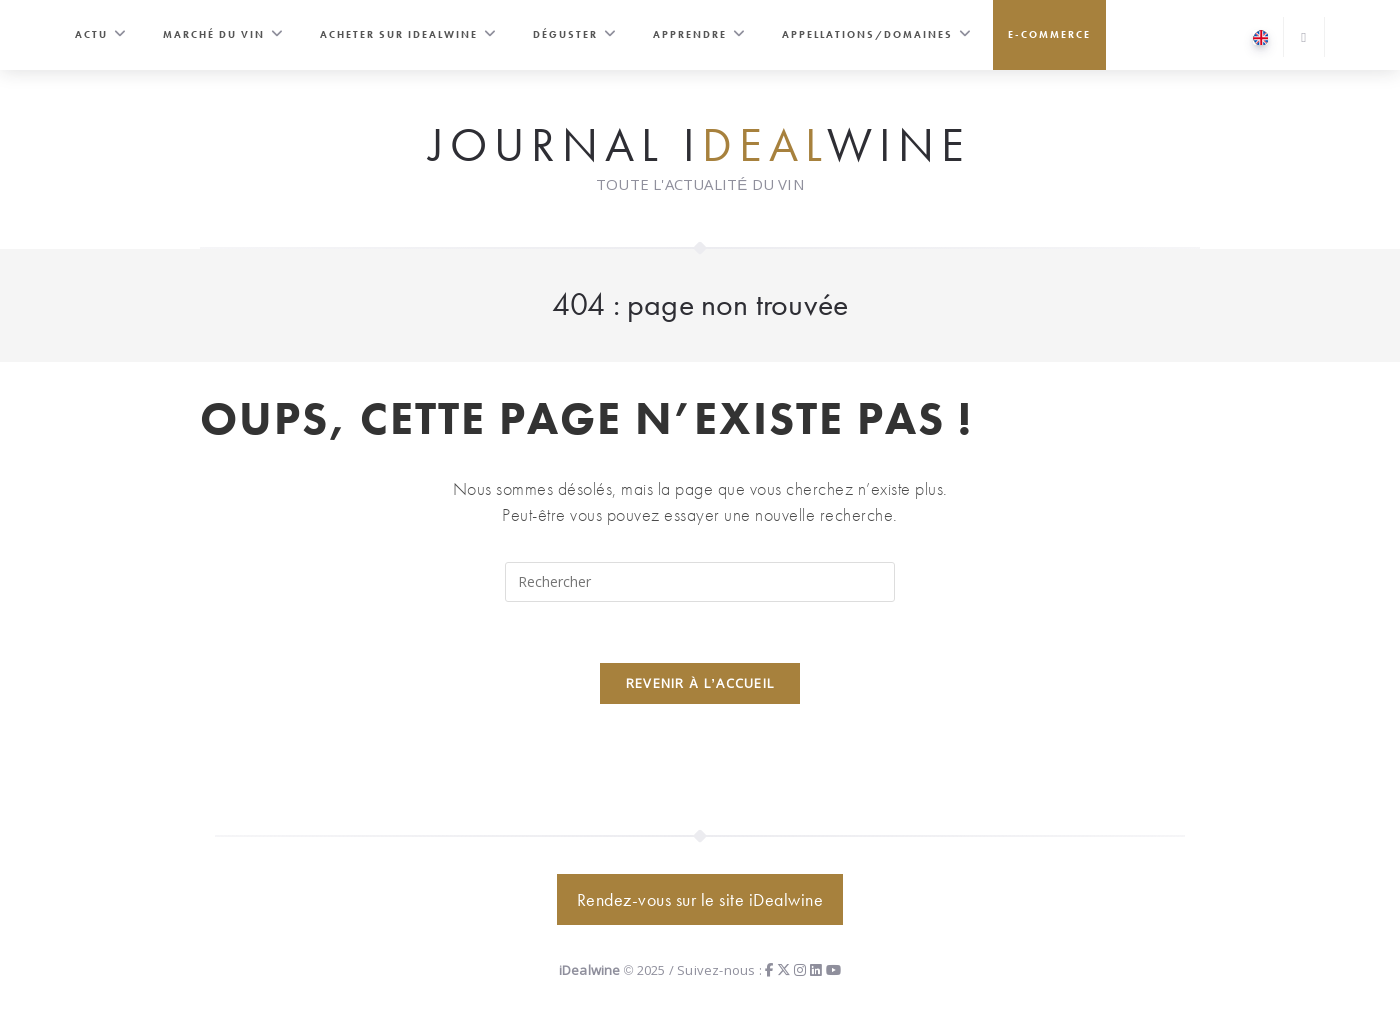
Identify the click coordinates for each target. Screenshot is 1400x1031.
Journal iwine (700, 146)
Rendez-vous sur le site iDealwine (700, 899)
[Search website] (1304, 38)
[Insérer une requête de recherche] (700, 582)
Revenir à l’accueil (700, 683)
